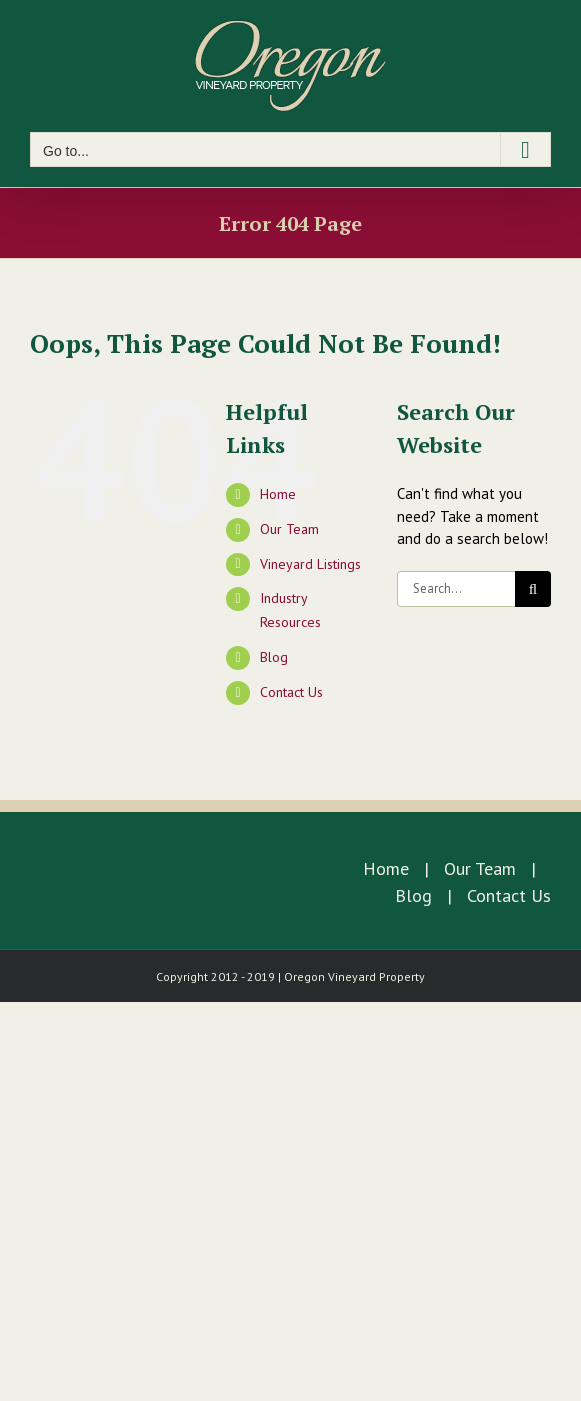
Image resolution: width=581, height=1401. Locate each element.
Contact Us (291, 692)
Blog (274, 657)
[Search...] (456, 589)
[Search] (533, 589)
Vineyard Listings (310, 564)
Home (278, 494)
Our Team (289, 529)
